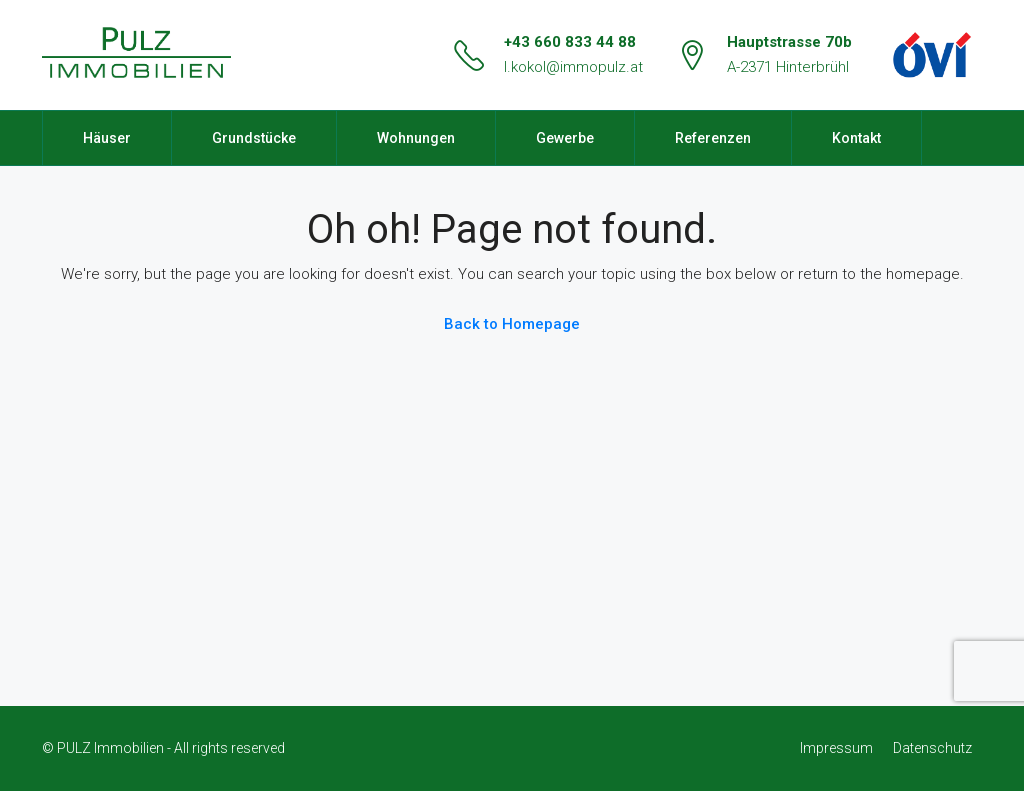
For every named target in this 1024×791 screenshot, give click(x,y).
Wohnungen (416, 138)
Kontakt (856, 138)
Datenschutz (932, 748)
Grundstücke (254, 138)
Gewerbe (565, 138)
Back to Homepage (512, 324)
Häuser (107, 138)
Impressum (836, 748)
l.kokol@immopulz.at (573, 67)
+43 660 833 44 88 (570, 42)
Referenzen (713, 138)
